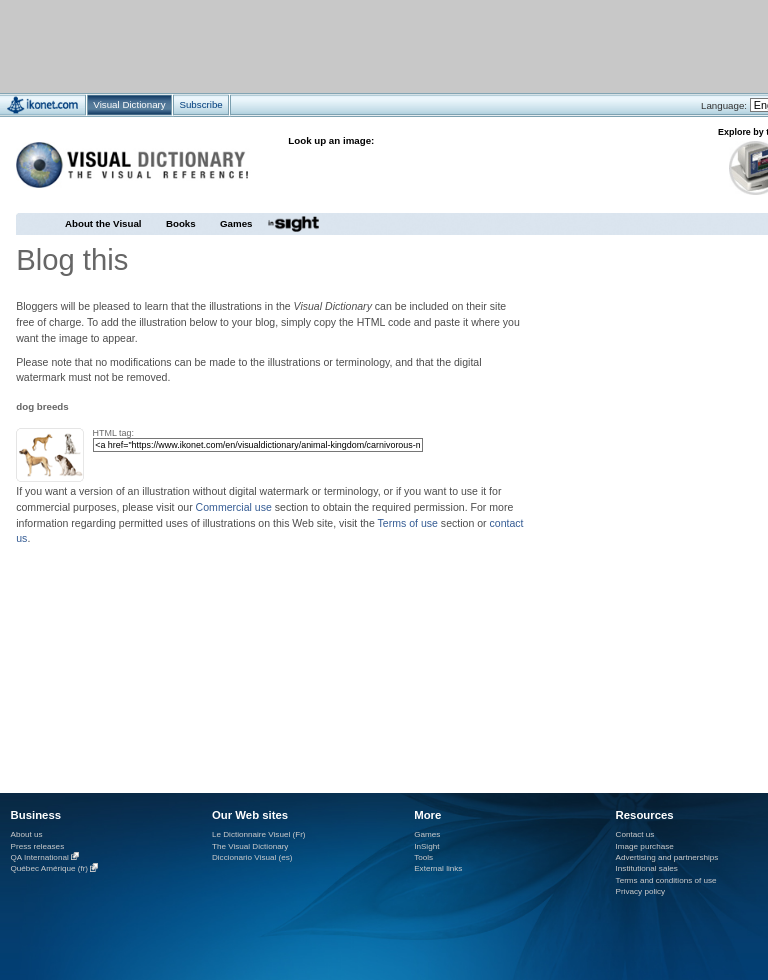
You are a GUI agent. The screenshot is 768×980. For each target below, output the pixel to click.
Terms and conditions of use (666, 880)
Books (181, 223)
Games (236, 223)
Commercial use (234, 507)
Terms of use (408, 523)
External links (438, 868)
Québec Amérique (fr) (50, 869)
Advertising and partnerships (667, 857)
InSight (426, 846)
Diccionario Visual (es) (252, 857)
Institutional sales (647, 868)
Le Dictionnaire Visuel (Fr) (259, 834)
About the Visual (103, 223)
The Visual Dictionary (250, 846)
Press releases (38, 846)
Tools (423, 857)
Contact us (635, 834)
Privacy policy (641, 891)
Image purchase (645, 846)
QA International (40, 857)
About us (27, 834)
